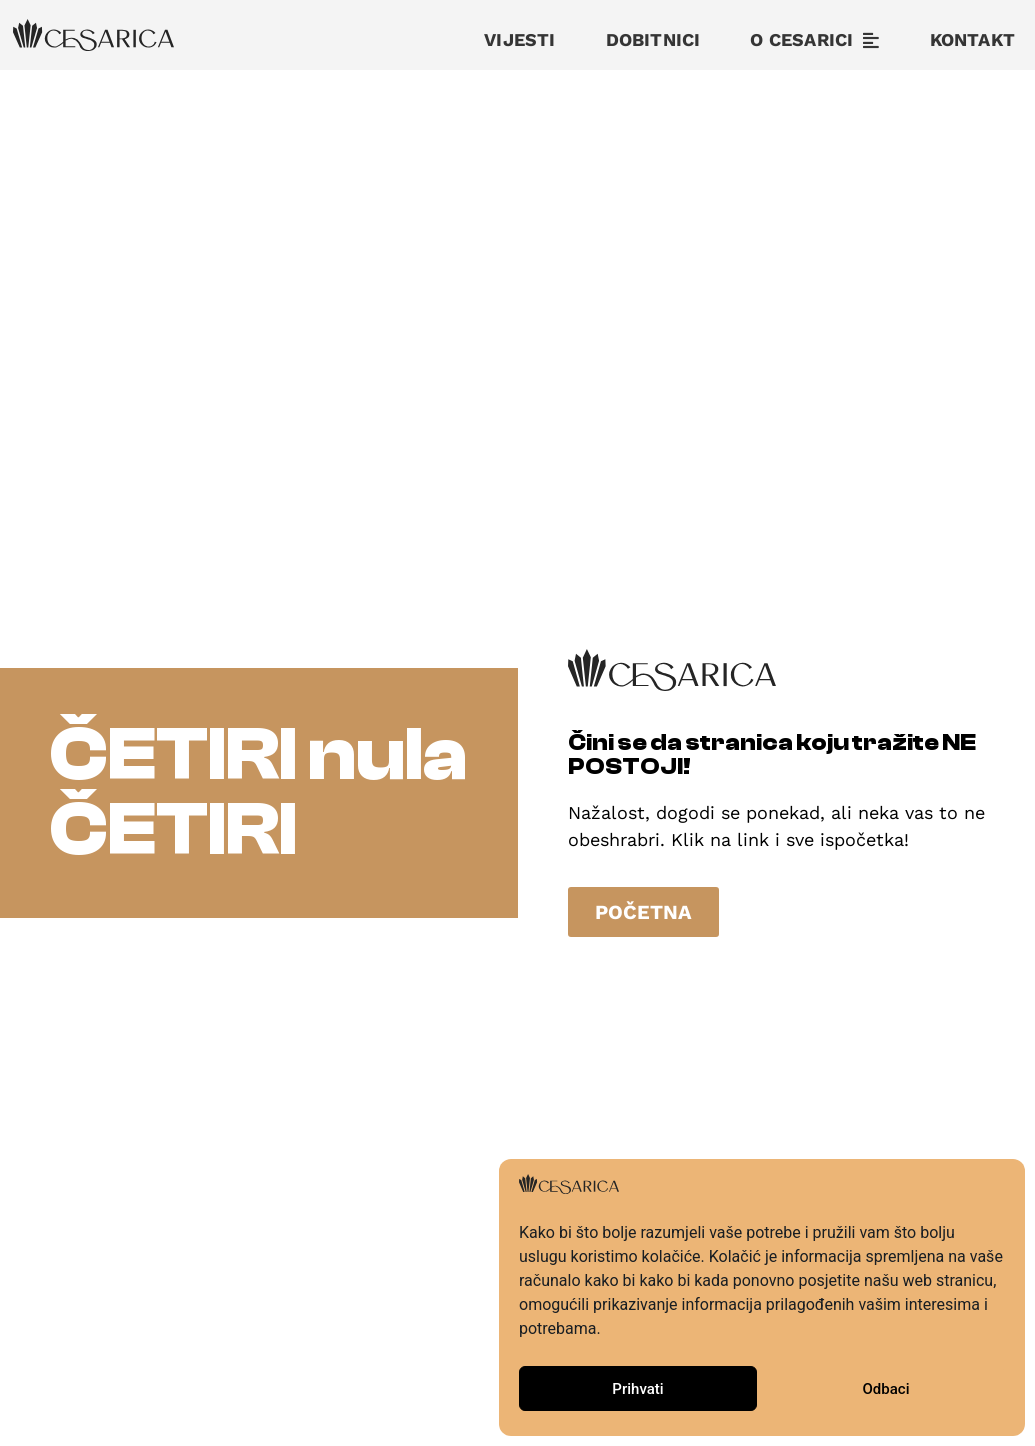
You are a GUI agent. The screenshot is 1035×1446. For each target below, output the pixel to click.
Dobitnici (653, 39)
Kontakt (972, 39)
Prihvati (637, 1389)
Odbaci (886, 1389)
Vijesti (519, 39)
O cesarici (814, 40)
